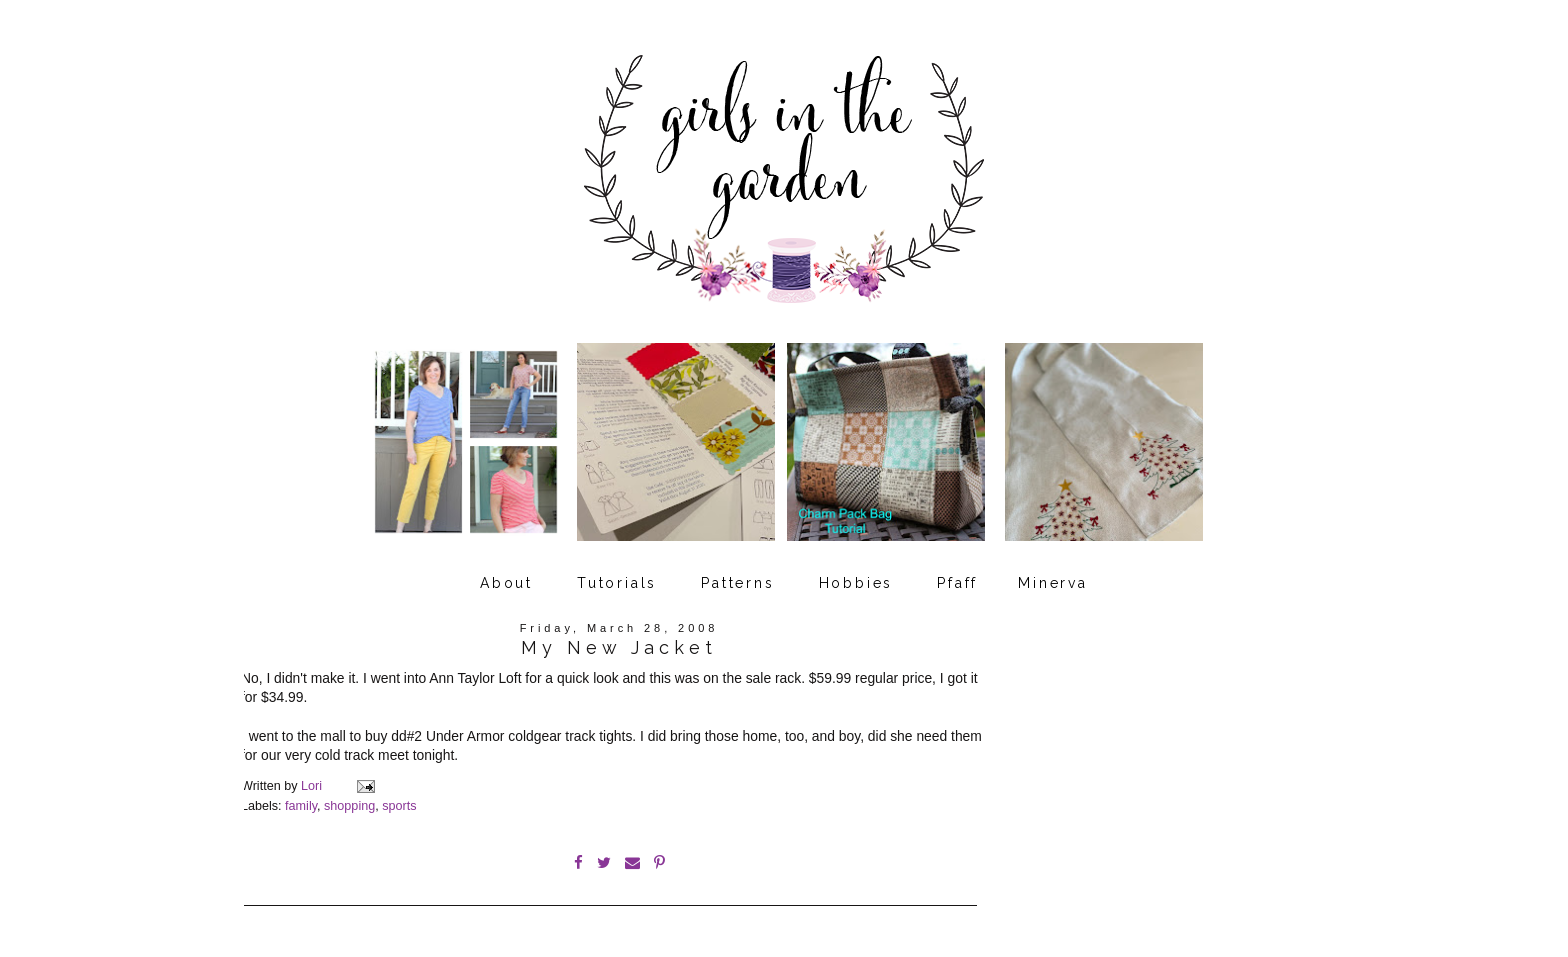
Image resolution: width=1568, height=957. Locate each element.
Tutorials (617, 583)
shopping (349, 806)
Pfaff (957, 583)
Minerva (1053, 583)
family (301, 806)
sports (399, 806)
